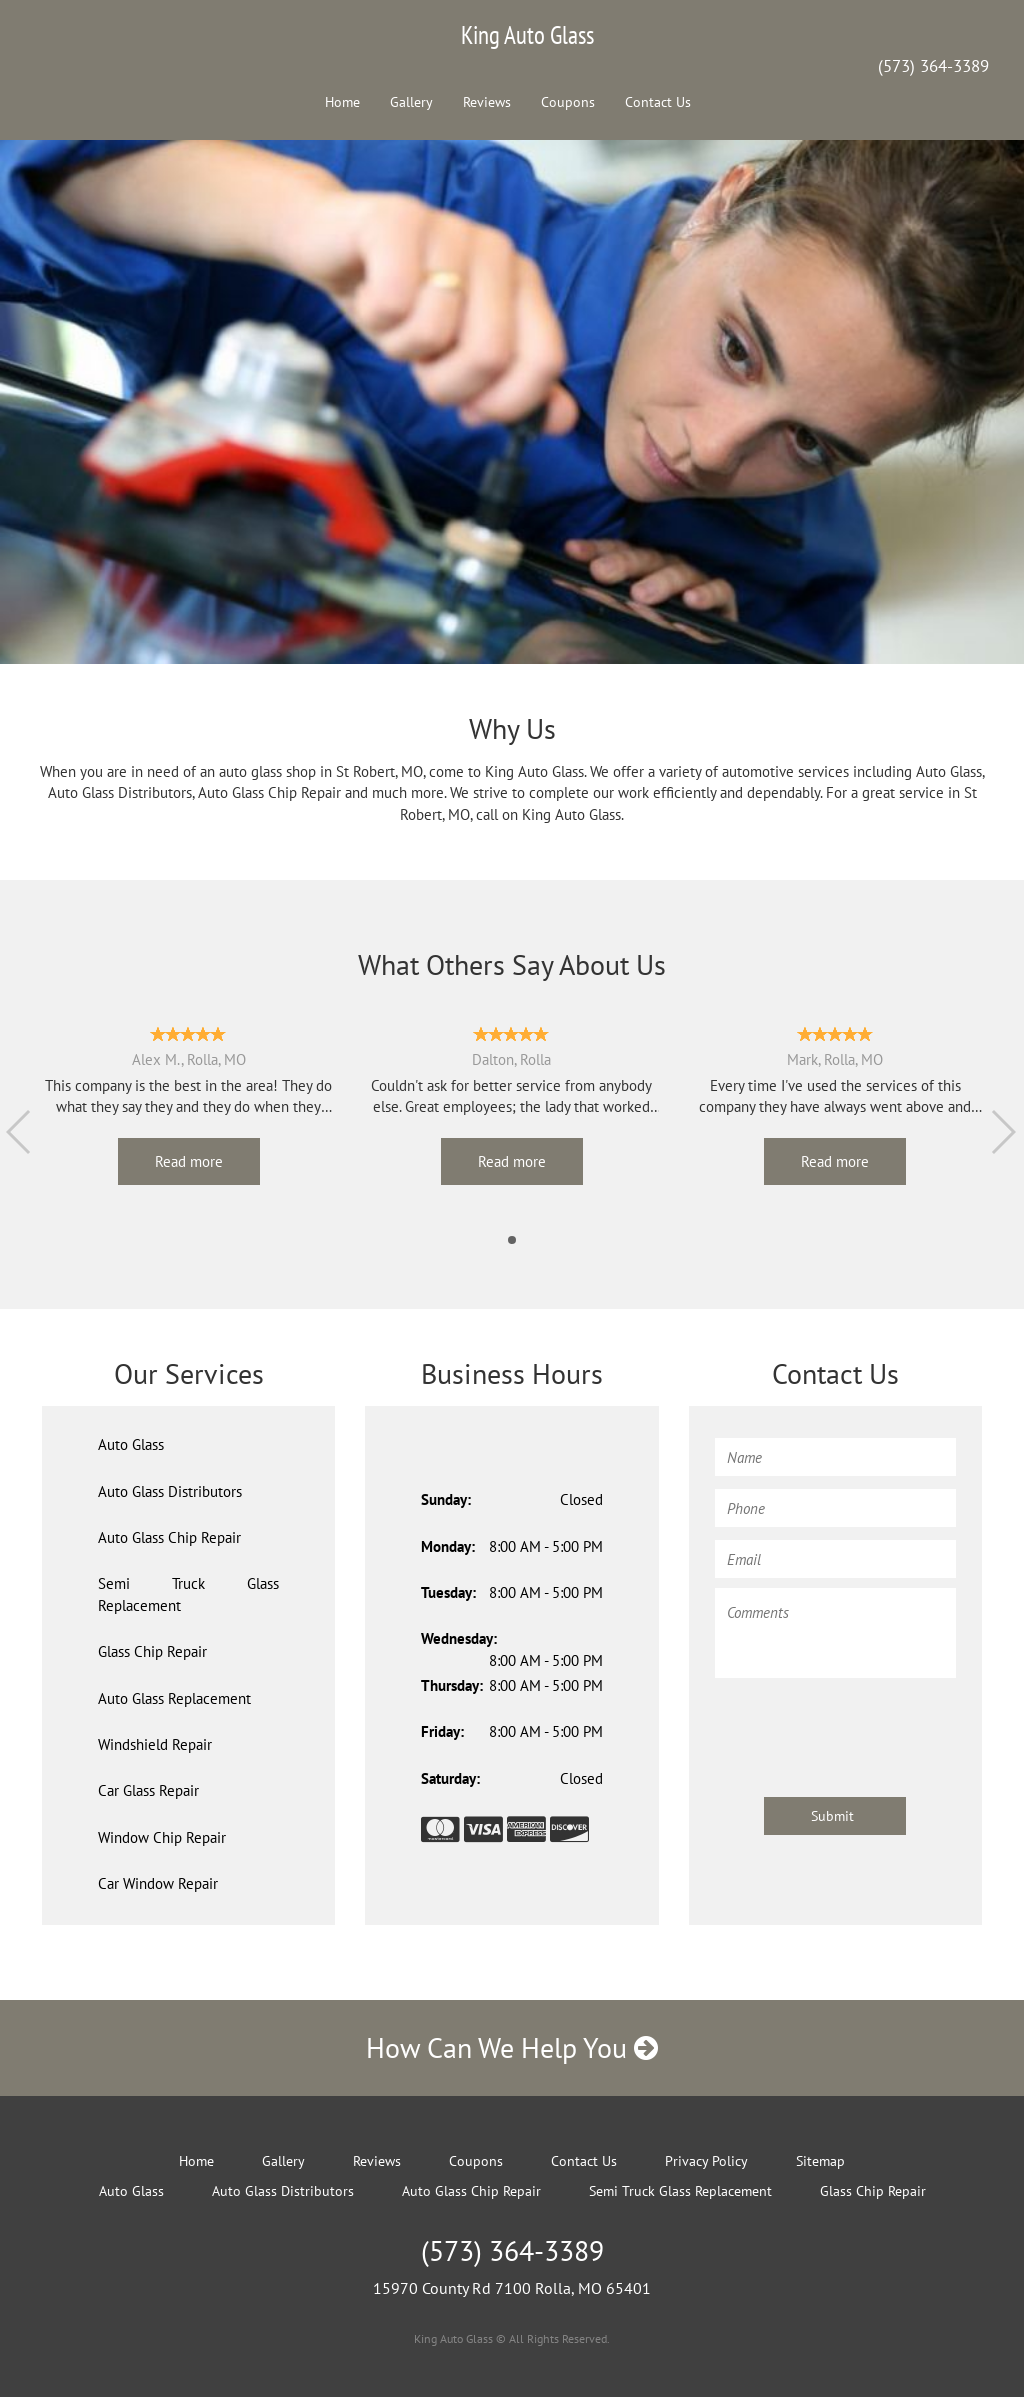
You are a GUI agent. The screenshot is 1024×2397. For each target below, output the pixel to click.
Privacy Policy (706, 2161)
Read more (189, 1161)
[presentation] (867, 1728)
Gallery (411, 102)
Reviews (487, 102)
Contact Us (658, 102)
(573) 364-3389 (933, 66)
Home (342, 102)
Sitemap (820, 2161)
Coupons (568, 102)
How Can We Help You (512, 2047)
